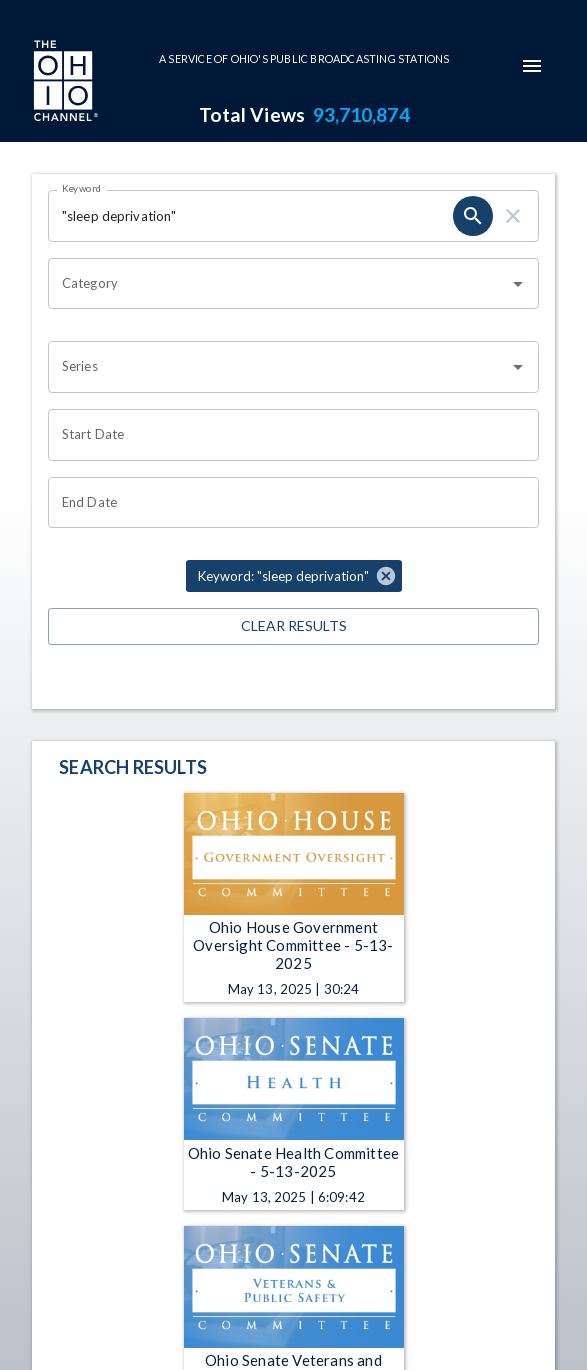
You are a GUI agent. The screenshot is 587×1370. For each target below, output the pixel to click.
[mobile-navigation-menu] (532, 66)
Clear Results (293, 626)
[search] (473, 216)
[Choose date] (286, 435)
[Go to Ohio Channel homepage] (64, 83)
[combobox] (278, 284)
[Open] (518, 284)
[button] (294, 576)
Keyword (82, 188)
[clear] (513, 216)
